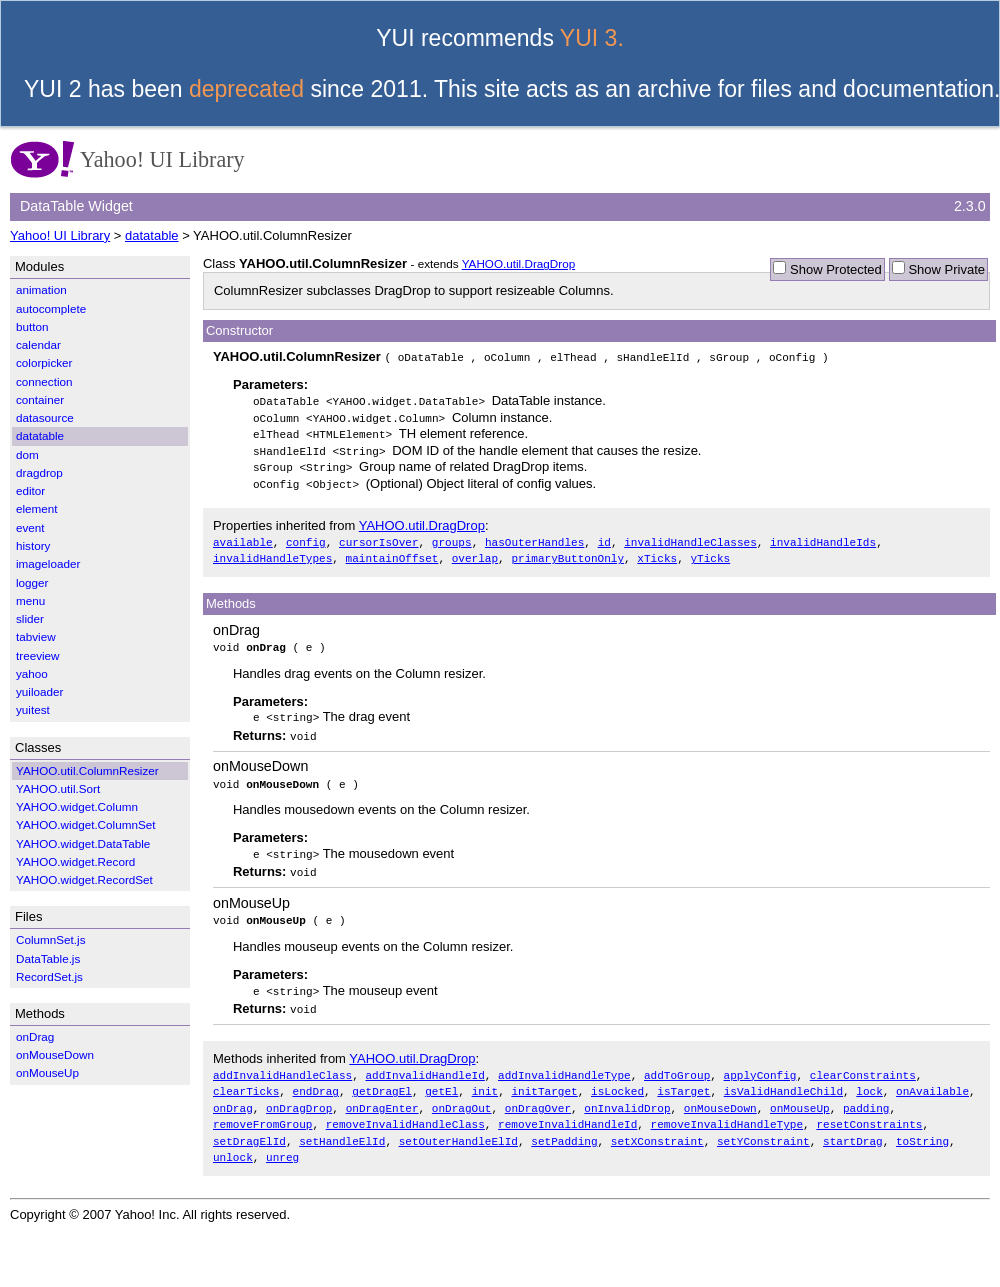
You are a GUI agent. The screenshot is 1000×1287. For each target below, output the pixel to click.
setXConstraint (657, 1126)
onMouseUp (251, 894)
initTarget (544, 1079)
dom (27, 454)
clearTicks (246, 1079)
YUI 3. (592, 38)
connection (44, 381)
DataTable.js (48, 958)
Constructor (239, 330)
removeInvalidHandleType (727, 1110)
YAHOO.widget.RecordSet (84, 879)
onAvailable (932, 1079)
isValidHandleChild (783, 1079)
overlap (475, 553)
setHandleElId (342, 1126)
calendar (38, 344)
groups (452, 537)
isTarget (683, 1079)
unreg (282, 1142)
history (33, 545)
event (30, 527)
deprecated (246, 89)
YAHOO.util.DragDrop (518, 263)
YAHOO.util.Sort (58, 788)
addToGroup (677, 1063)
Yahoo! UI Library (60, 235)
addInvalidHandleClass (282, 1063)
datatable (152, 235)
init (485, 1079)
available (243, 537)
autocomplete (51, 308)
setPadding (564, 1126)
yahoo (32, 673)
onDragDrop (299, 1095)
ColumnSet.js (51, 939)
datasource (45, 417)
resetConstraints (869, 1110)
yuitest (33, 709)
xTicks (657, 553)
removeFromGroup (262, 1110)
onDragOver (538, 1095)
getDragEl (382, 1079)
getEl (441, 1079)
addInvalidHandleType (564, 1063)
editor (30, 490)
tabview (36, 636)
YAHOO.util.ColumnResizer (87, 770)
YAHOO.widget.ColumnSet (85, 824)
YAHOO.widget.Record (75, 861)
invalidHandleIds (823, 537)
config (306, 537)
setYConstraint (763, 1126)
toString (922, 1126)
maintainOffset (392, 553)
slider (30, 618)
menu (30, 600)
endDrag (316, 1079)
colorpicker (44, 362)
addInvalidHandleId (424, 1063)
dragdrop (39, 472)
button (32, 326)
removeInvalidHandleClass (405, 1110)
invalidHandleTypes (272, 553)
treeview (38, 655)
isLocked (617, 1079)
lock (869, 1079)
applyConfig (760, 1063)
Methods (231, 597)
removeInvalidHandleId (567, 1110)
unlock (233, 1142)
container (40, 399)
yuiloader (39, 691)
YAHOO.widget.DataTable (83, 843)
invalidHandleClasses (690, 537)
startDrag (853, 1126)
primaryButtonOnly (567, 553)
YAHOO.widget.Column (77, 806)
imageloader (48, 563)
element (37, 508)
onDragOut (462, 1095)
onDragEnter (382, 1095)
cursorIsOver (379, 537)
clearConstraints (863, 1063)
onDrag (236, 624)
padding (866, 1095)
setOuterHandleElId (458, 1126)
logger (32, 582)
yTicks (710, 553)
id (604, 537)
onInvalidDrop (627, 1095)
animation (41, 289)
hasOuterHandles (534, 537)
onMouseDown (260, 759)
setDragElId (249, 1126)
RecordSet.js (49, 976)
